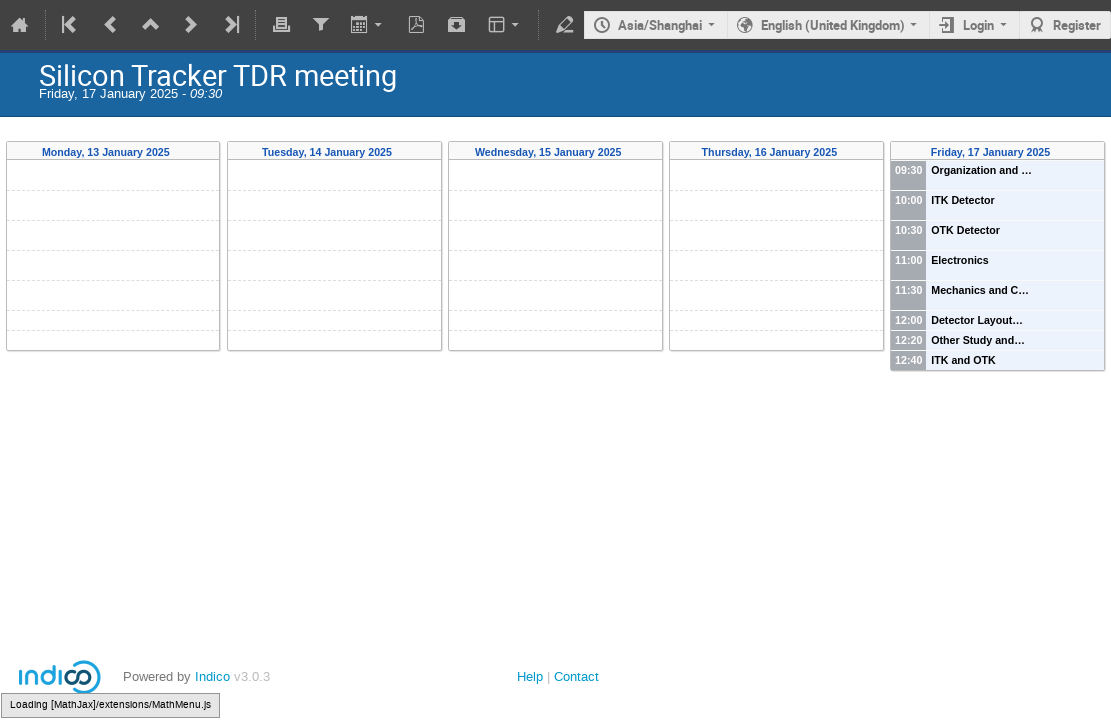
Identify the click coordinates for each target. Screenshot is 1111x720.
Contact (576, 676)
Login (978, 25)
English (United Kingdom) (833, 25)
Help (530, 676)
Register (1077, 25)
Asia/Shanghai (660, 25)
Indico (212, 676)
